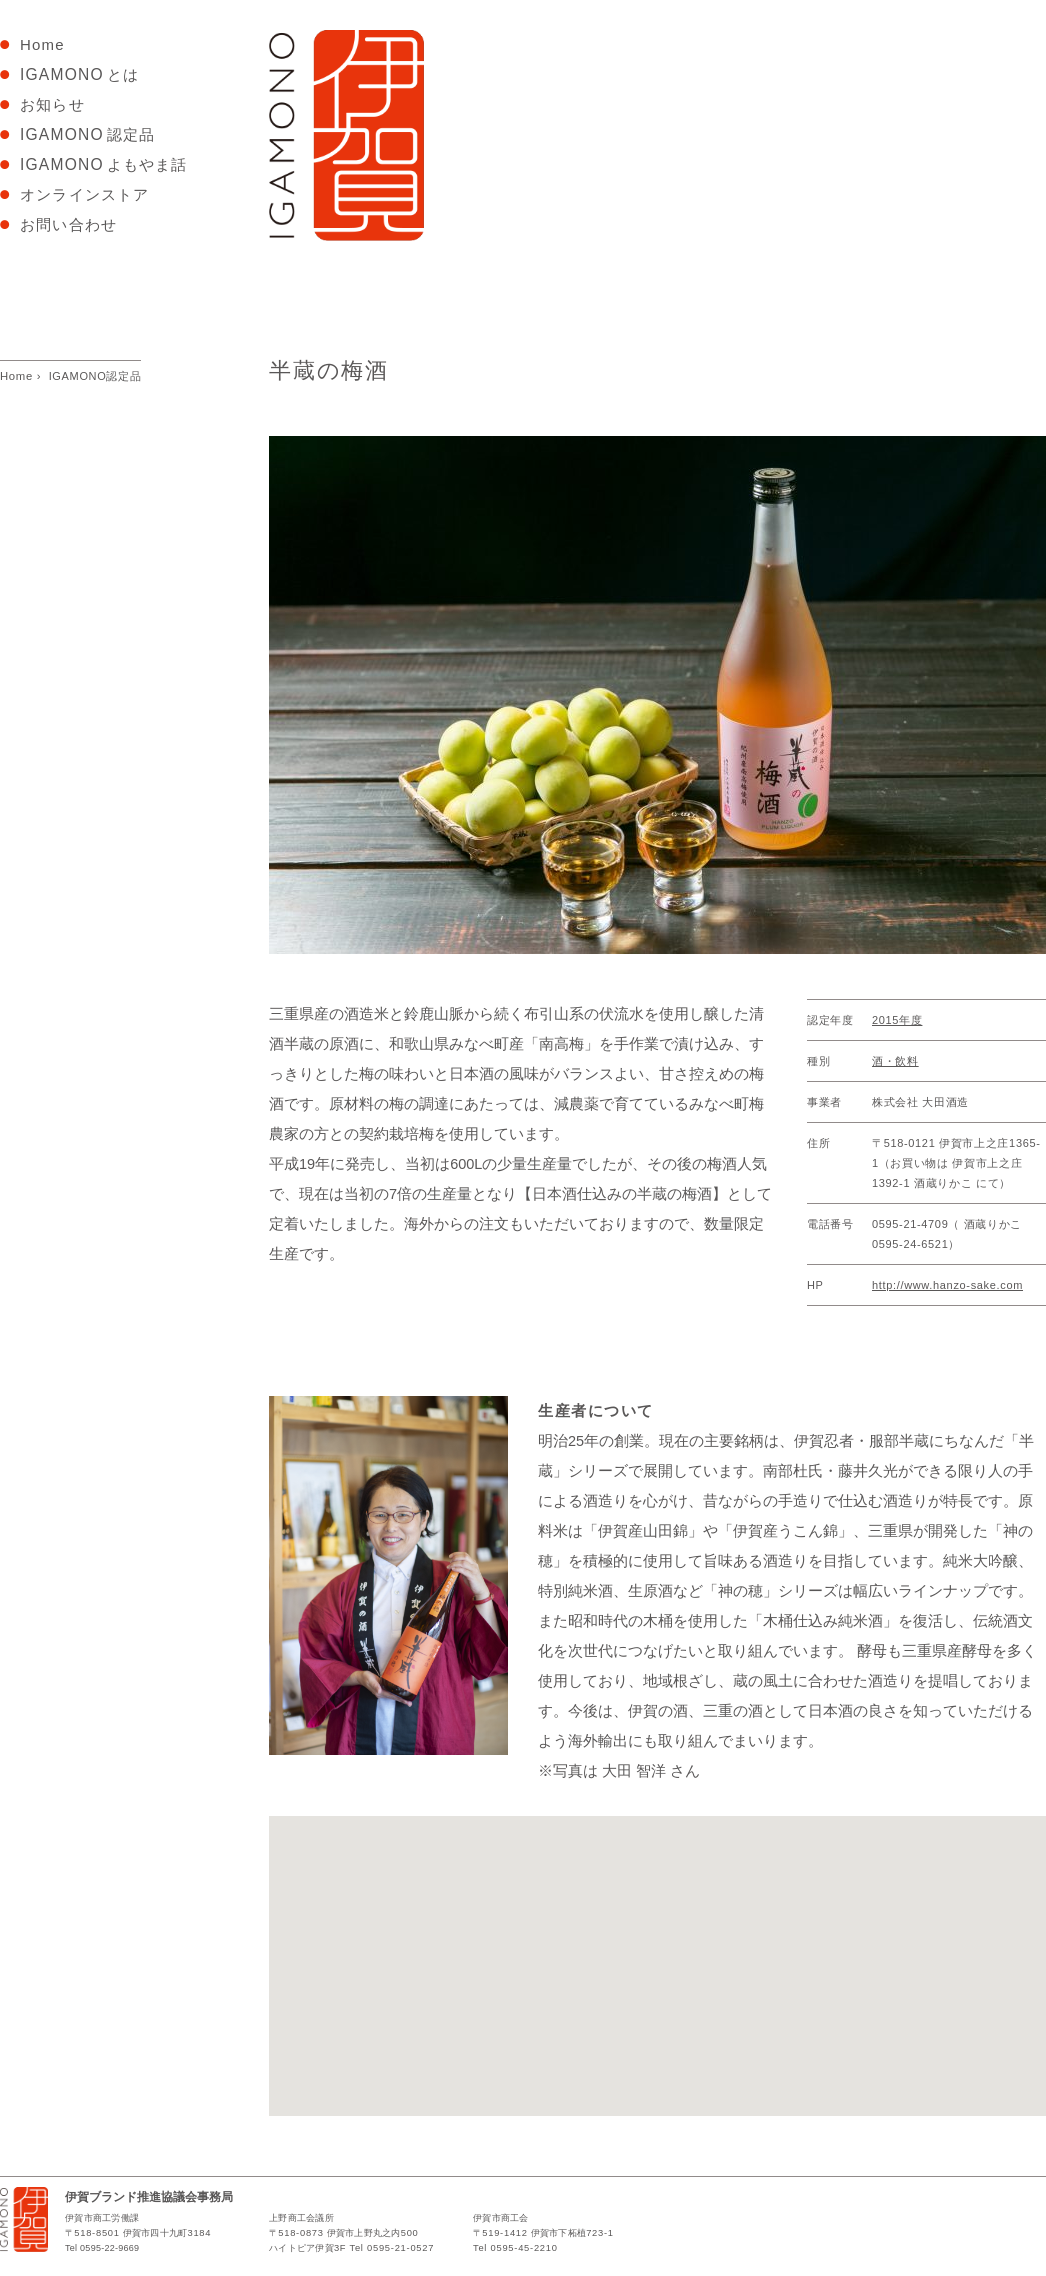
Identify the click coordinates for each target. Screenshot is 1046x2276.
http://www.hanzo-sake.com (947, 1285)
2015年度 (897, 1020)
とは (79, 74)
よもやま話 (106, 164)
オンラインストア (85, 194)
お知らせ (52, 104)
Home (50, 44)
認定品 (90, 134)
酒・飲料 (895, 1061)
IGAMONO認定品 (95, 376)
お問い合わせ (71, 224)
